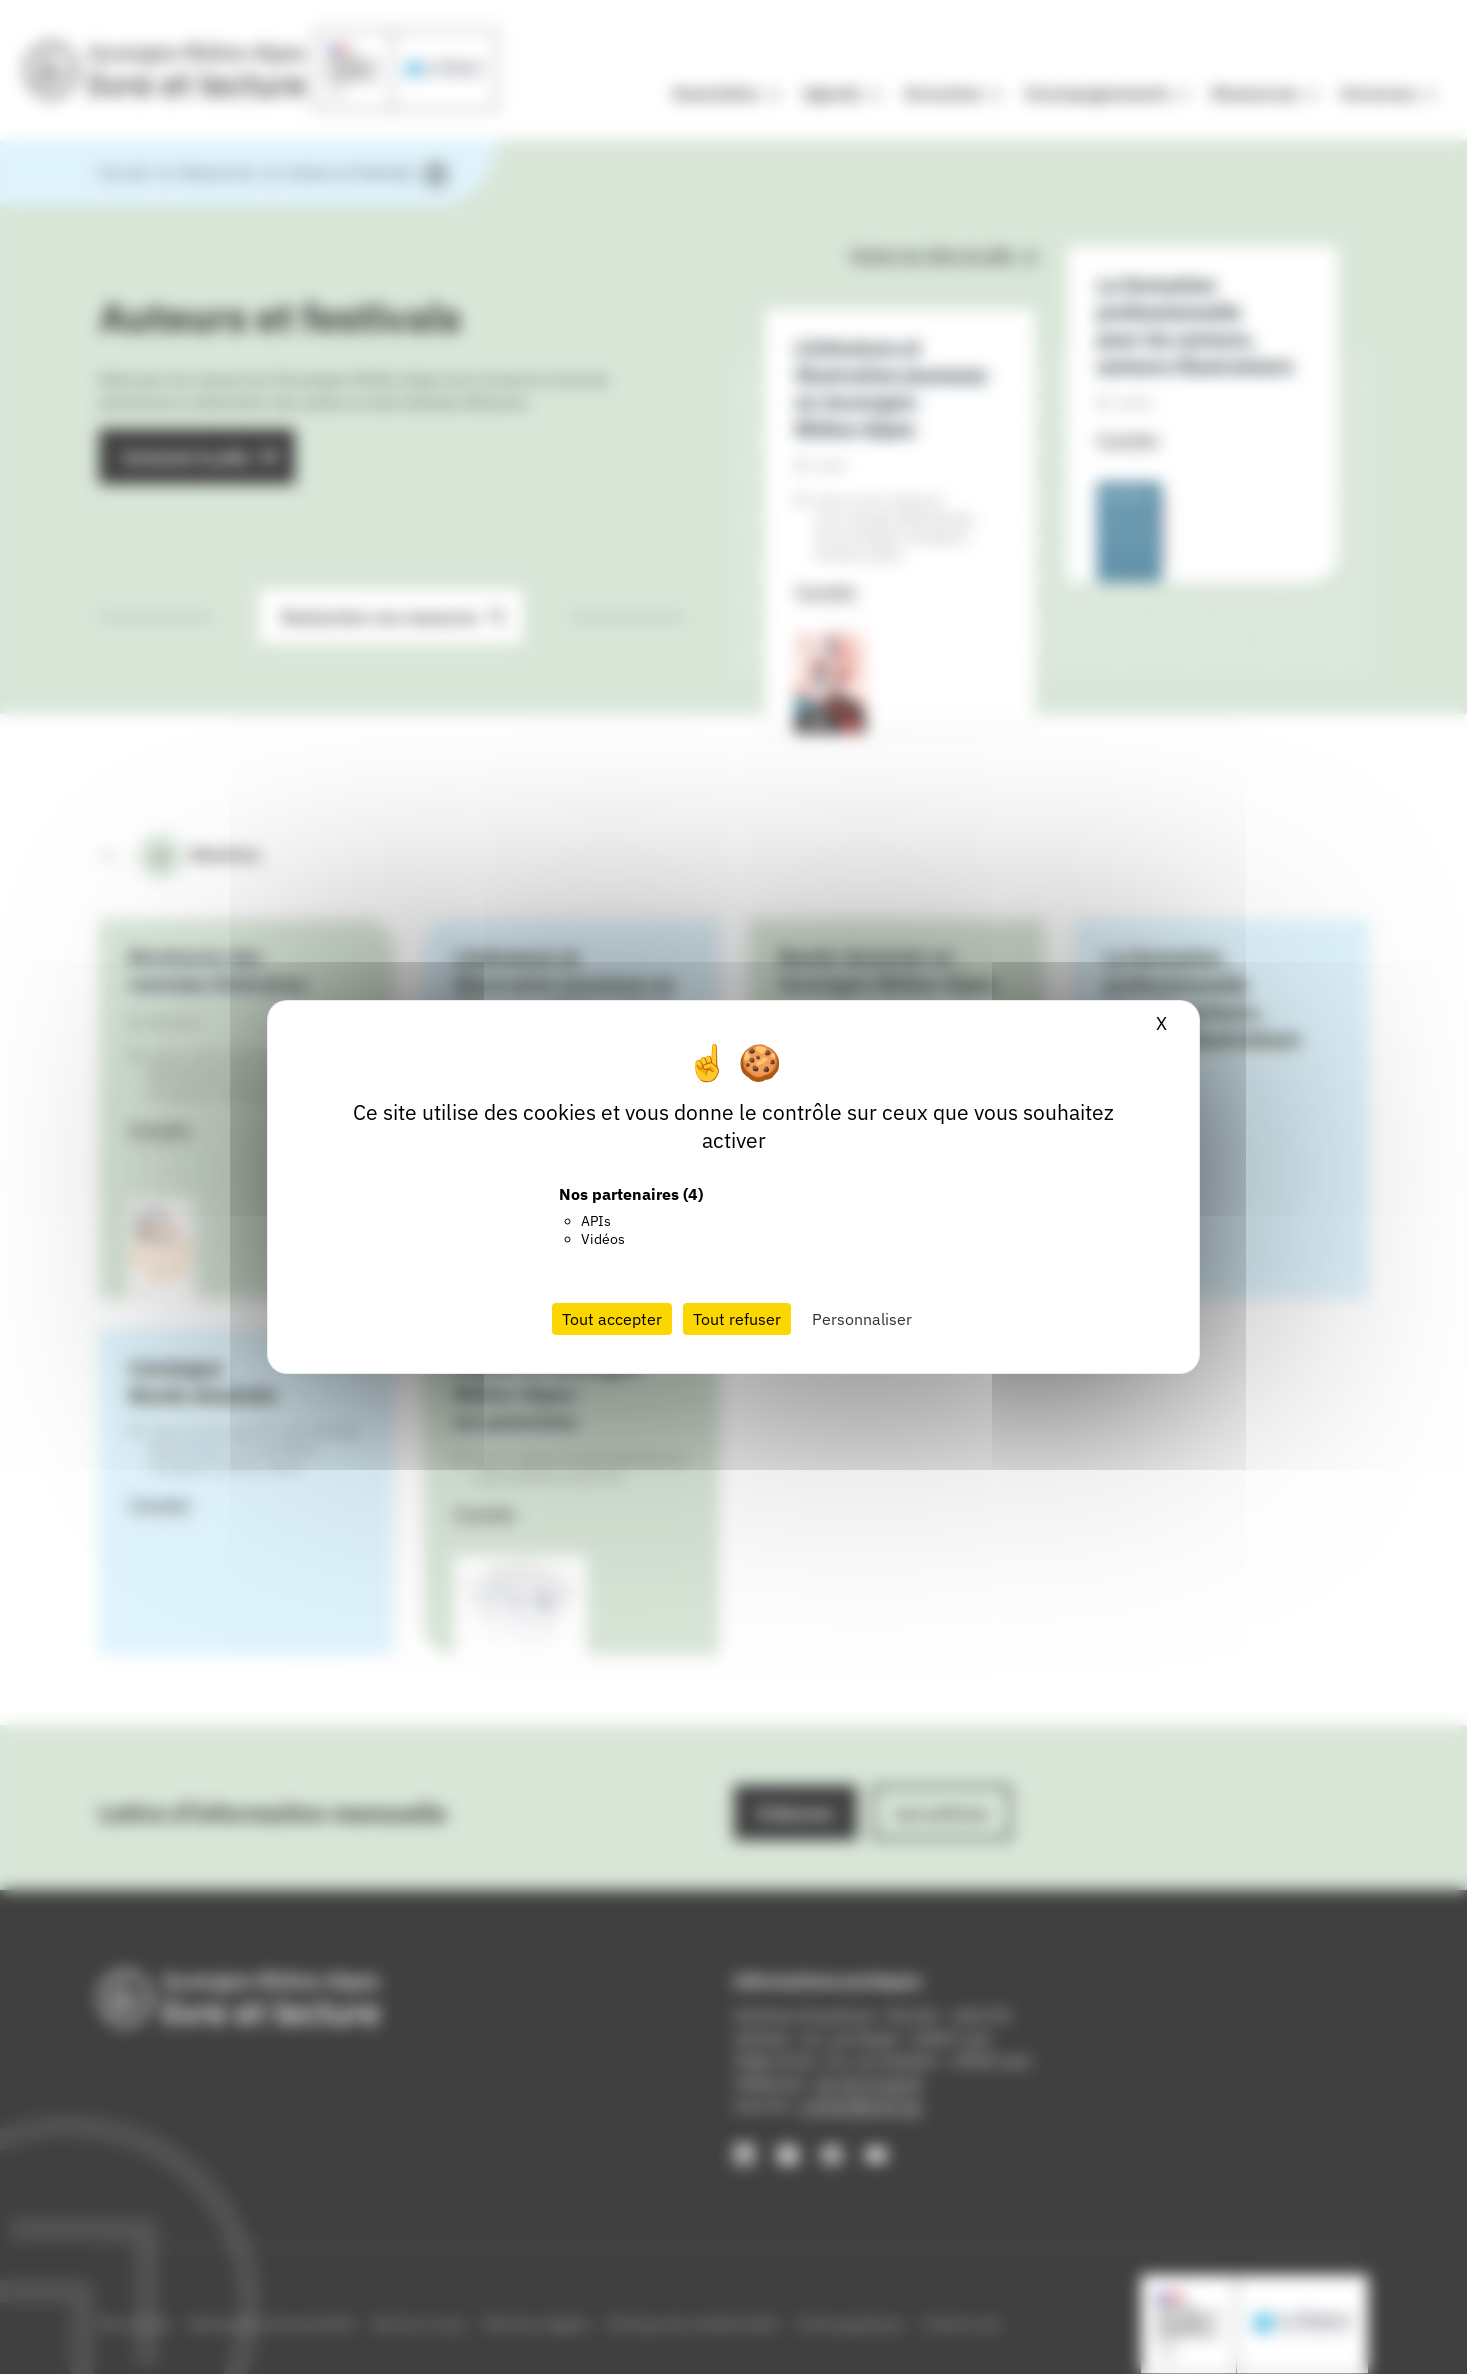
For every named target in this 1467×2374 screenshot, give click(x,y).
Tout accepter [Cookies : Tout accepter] (612, 1319)
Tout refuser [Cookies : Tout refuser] (737, 1319)
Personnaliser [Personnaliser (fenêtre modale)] (862, 1319)
